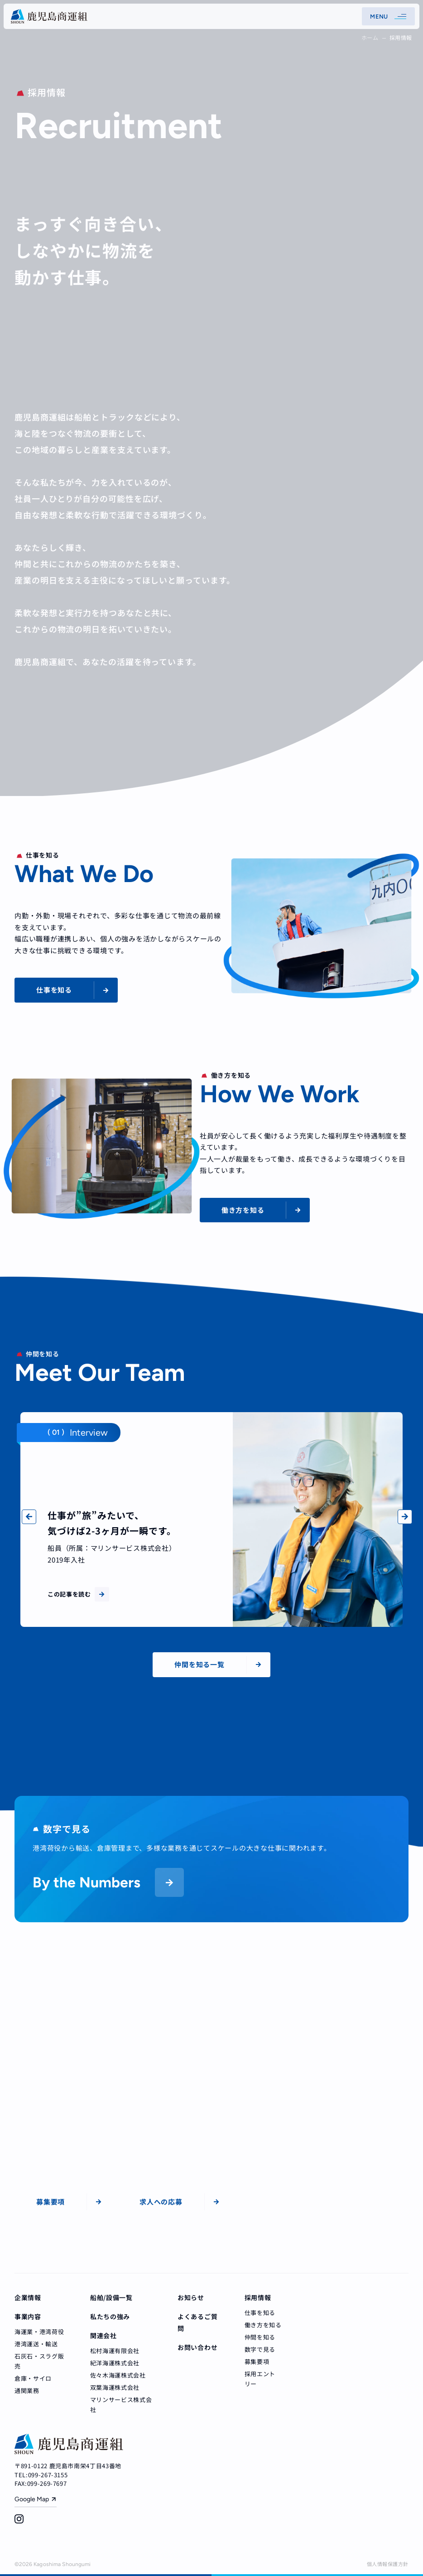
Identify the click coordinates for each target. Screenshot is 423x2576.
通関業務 (26, 2390)
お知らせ (191, 2297)
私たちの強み (110, 2316)
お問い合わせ (197, 2347)
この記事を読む (78, 1594)
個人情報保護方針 (388, 2563)
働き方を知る (263, 2324)
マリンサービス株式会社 (121, 2404)
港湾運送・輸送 (36, 2344)
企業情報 (27, 2297)
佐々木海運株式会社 (118, 2375)
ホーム (370, 37)
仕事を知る (260, 2312)
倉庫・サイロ (33, 2378)
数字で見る (260, 2349)
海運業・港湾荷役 (39, 2331)
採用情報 (258, 2297)
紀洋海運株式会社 (114, 2363)
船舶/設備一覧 (111, 2297)
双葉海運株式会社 (114, 2387)
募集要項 (257, 2361)
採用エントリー (260, 2378)
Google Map (31, 2499)
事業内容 (27, 2316)
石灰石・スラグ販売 (39, 2361)
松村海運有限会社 (114, 2350)
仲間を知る (260, 2337)
